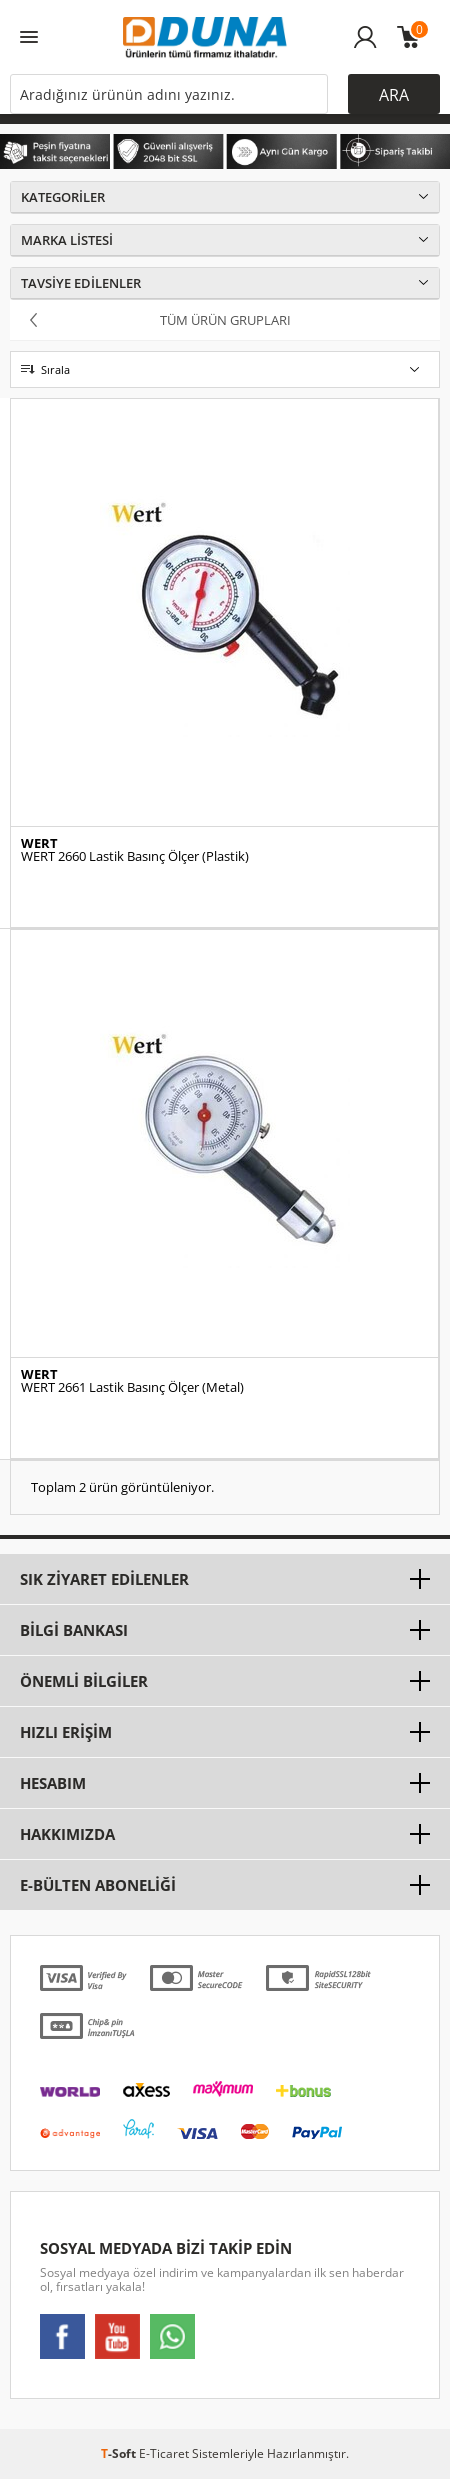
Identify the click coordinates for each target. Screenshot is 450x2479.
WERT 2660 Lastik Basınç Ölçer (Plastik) (135, 856)
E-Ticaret (164, 2453)
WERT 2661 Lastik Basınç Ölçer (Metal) (132, 1387)
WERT (39, 843)
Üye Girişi (365, 47)
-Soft (120, 2453)
